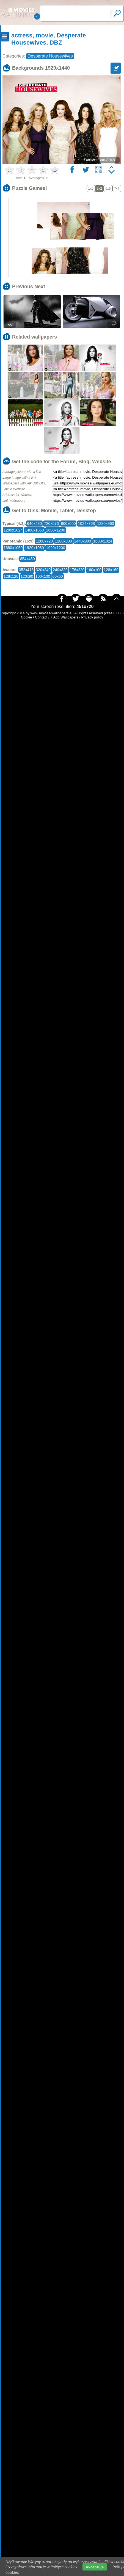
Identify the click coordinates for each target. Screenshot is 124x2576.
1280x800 (63, 541)
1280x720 (44, 541)
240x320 (60, 570)
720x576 (51, 523)
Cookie (26, 617)
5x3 (108, 188)
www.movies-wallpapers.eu (52, 613)
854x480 (27, 559)
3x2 (99, 188)
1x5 (90, 188)
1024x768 (86, 523)
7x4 (116, 188)
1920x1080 (34, 548)
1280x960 (105, 523)
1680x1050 (13, 548)
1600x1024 (102, 541)
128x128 (11, 576)
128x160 (111, 570)
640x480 (34, 523)
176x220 (77, 570)
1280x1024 (13, 530)
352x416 (26, 570)
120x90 (27, 576)
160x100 (94, 570)
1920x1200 (55, 548)
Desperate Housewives (50, 56)
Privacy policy (92, 617)
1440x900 (82, 541)
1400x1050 (34, 530)
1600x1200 (55, 530)
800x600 (68, 523)
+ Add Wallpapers (64, 617)
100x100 (42, 576)
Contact (41, 617)
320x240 (43, 570)
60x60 (57, 576)
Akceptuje (95, 2566)
